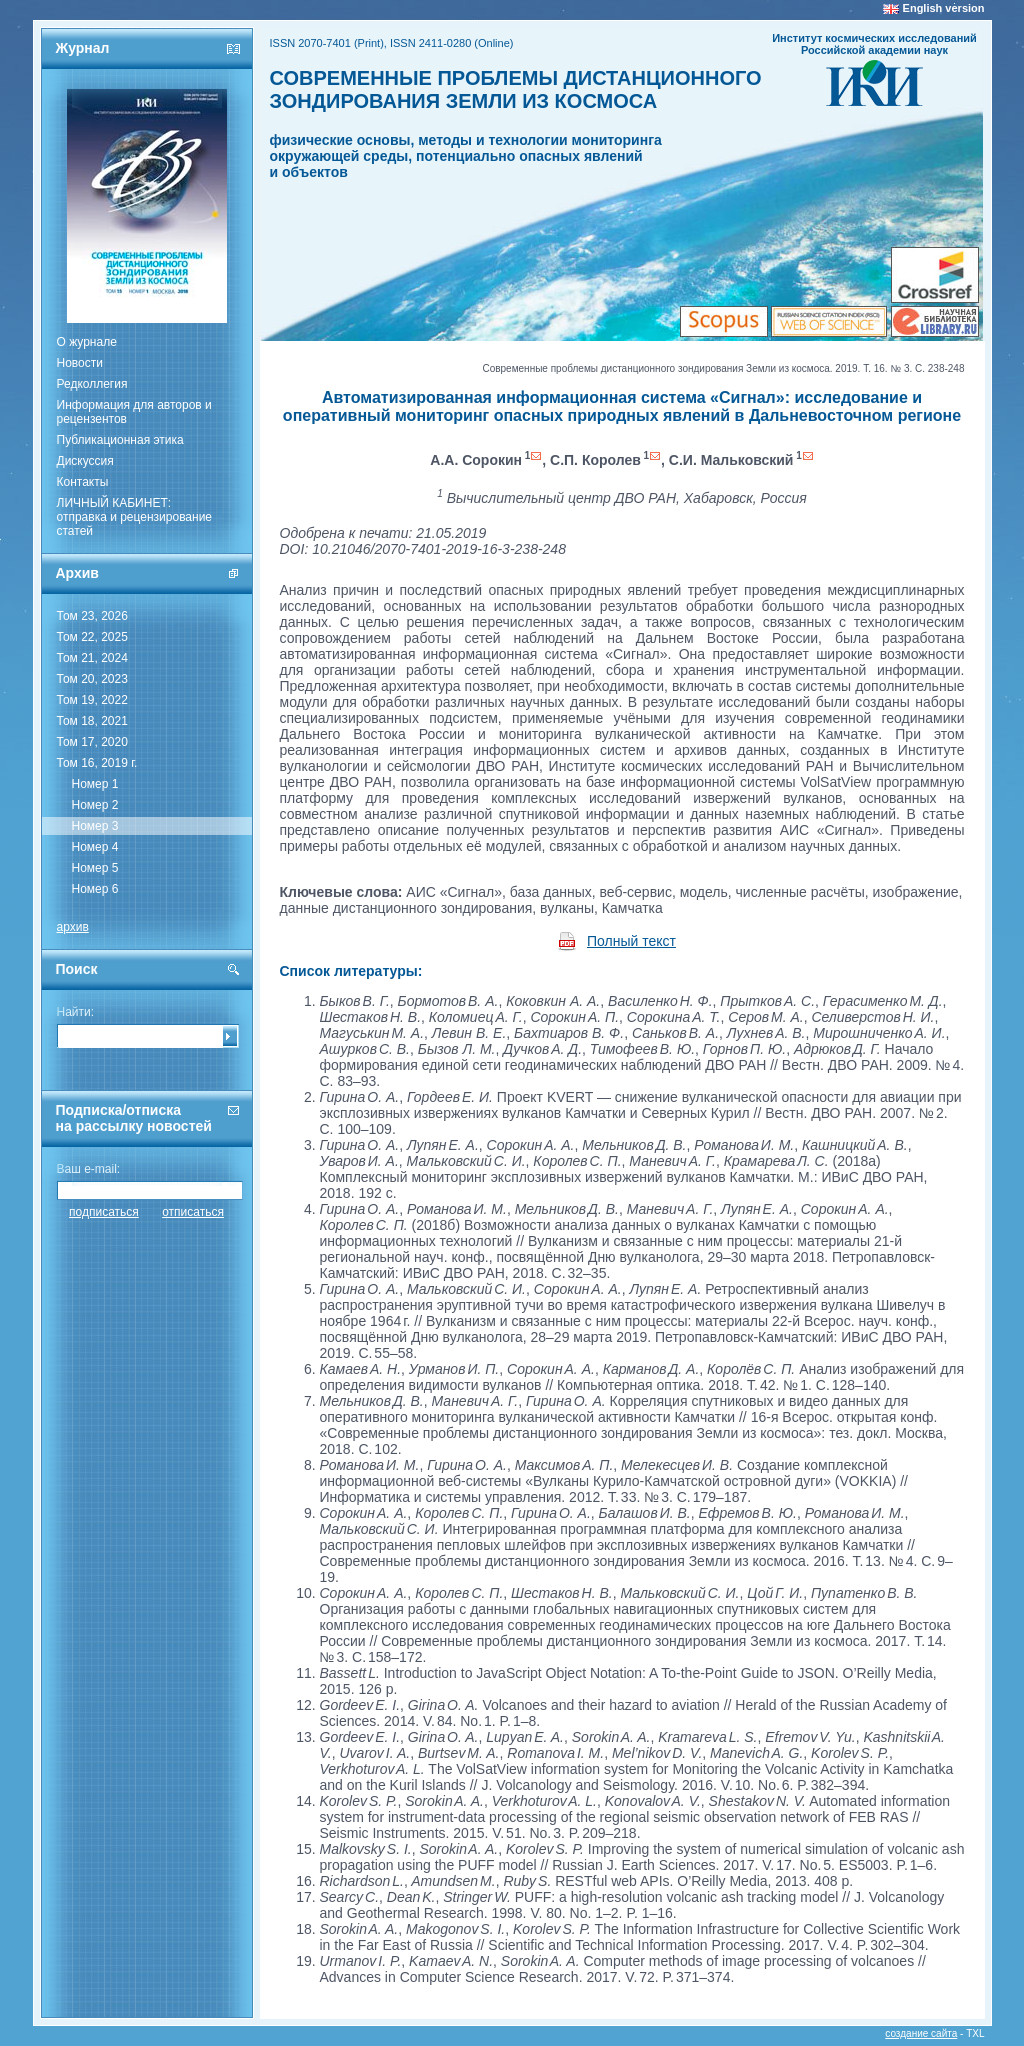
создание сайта (921, 2033)
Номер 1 (95, 784)
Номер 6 (95, 889)
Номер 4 (95, 847)
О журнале (87, 342)
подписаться (104, 1212)
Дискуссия (85, 461)
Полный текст (631, 941)
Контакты (83, 482)
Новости (80, 363)
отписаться (193, 1212)
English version (944, 8)
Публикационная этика (120, 440)
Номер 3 (95, 826)
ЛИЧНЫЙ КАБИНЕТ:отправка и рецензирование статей (135, 517)
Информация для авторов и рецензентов (134, 412)
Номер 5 (95, 868)
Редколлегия (92, 384)
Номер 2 (95, 805)
